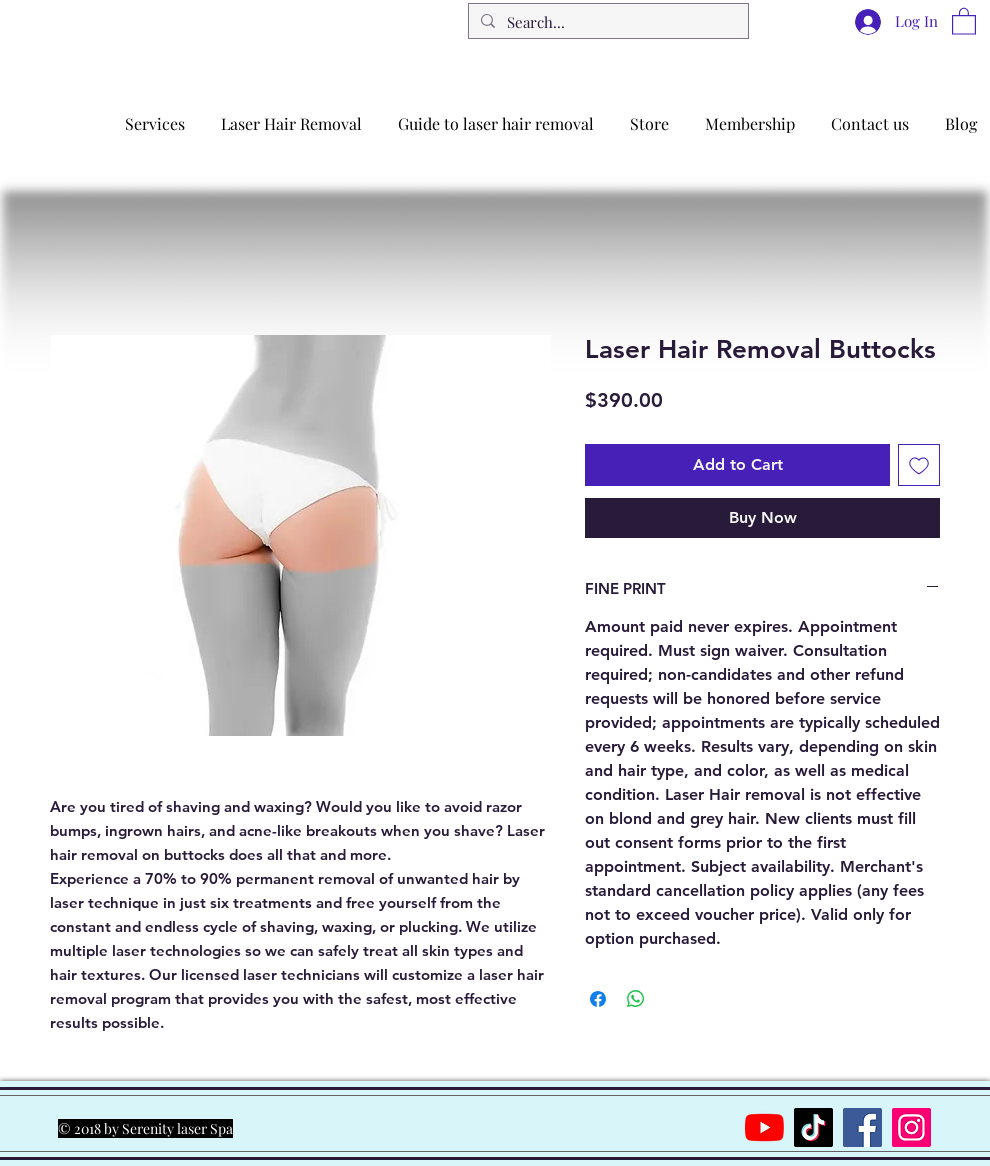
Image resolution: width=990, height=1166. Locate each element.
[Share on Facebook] (598, 999)
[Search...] (606, 22)
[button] (964, 20)
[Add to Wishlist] (919, 465)
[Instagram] (911, 1127)
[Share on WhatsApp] (636, 999)
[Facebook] (862, 1127)
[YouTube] (764, 1127)
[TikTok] (813, 1127)
